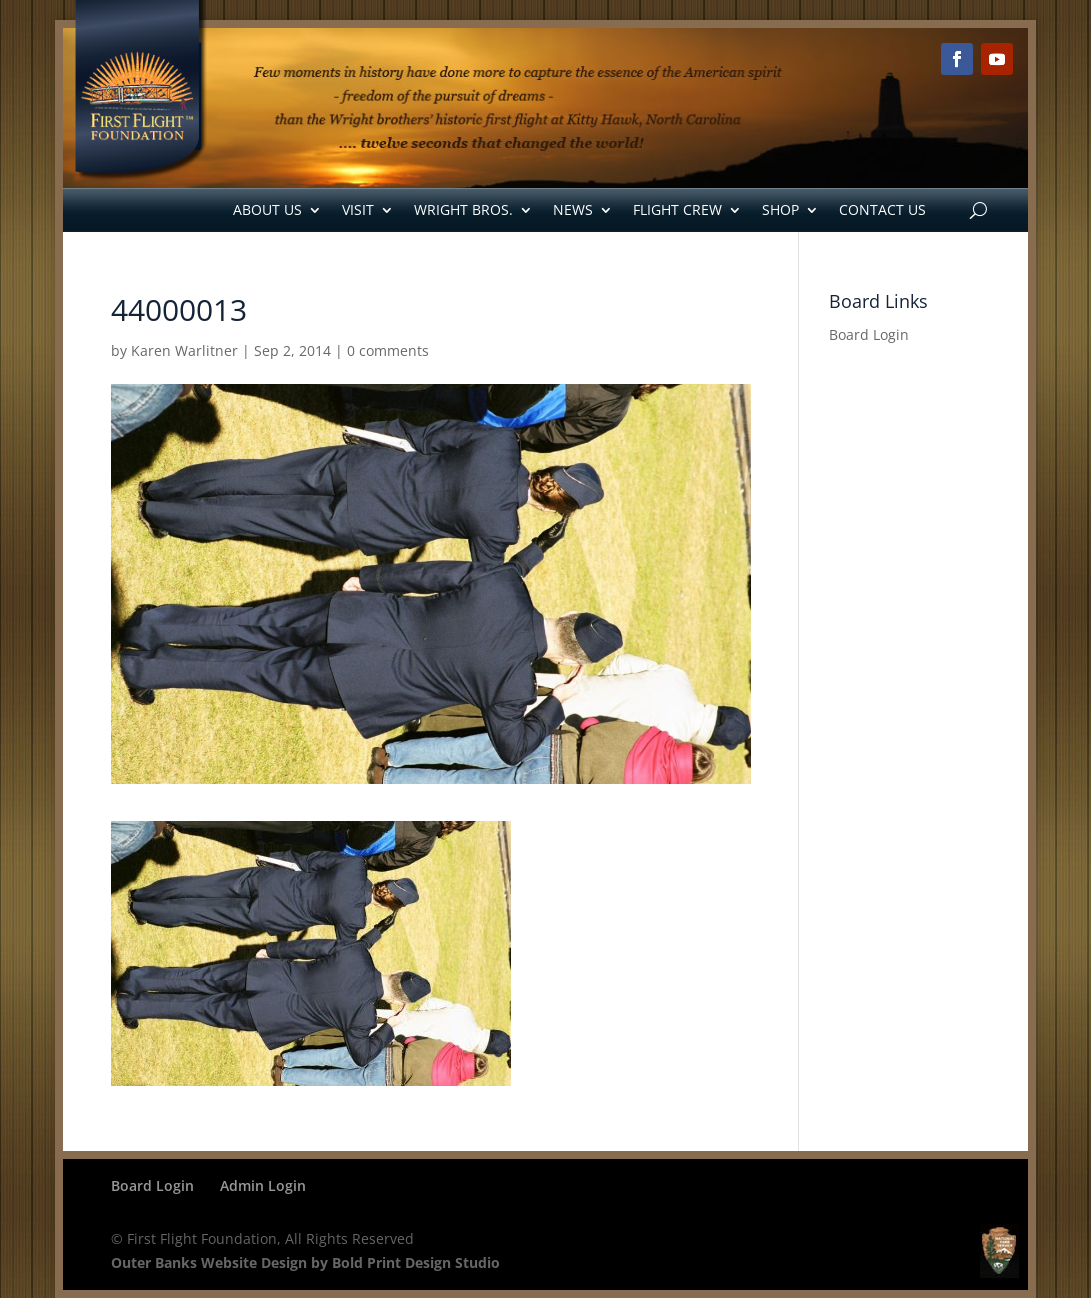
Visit (358, 209)
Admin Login (263, 1185)
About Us (267, 209)
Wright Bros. (463, 209)
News (573, 209)
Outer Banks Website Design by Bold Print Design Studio (305, 1262)
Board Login (869, 334)
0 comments (388, 350)
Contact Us (882, 209)
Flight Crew (677, 209)
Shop (780, 209)
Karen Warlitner (184, 350)
